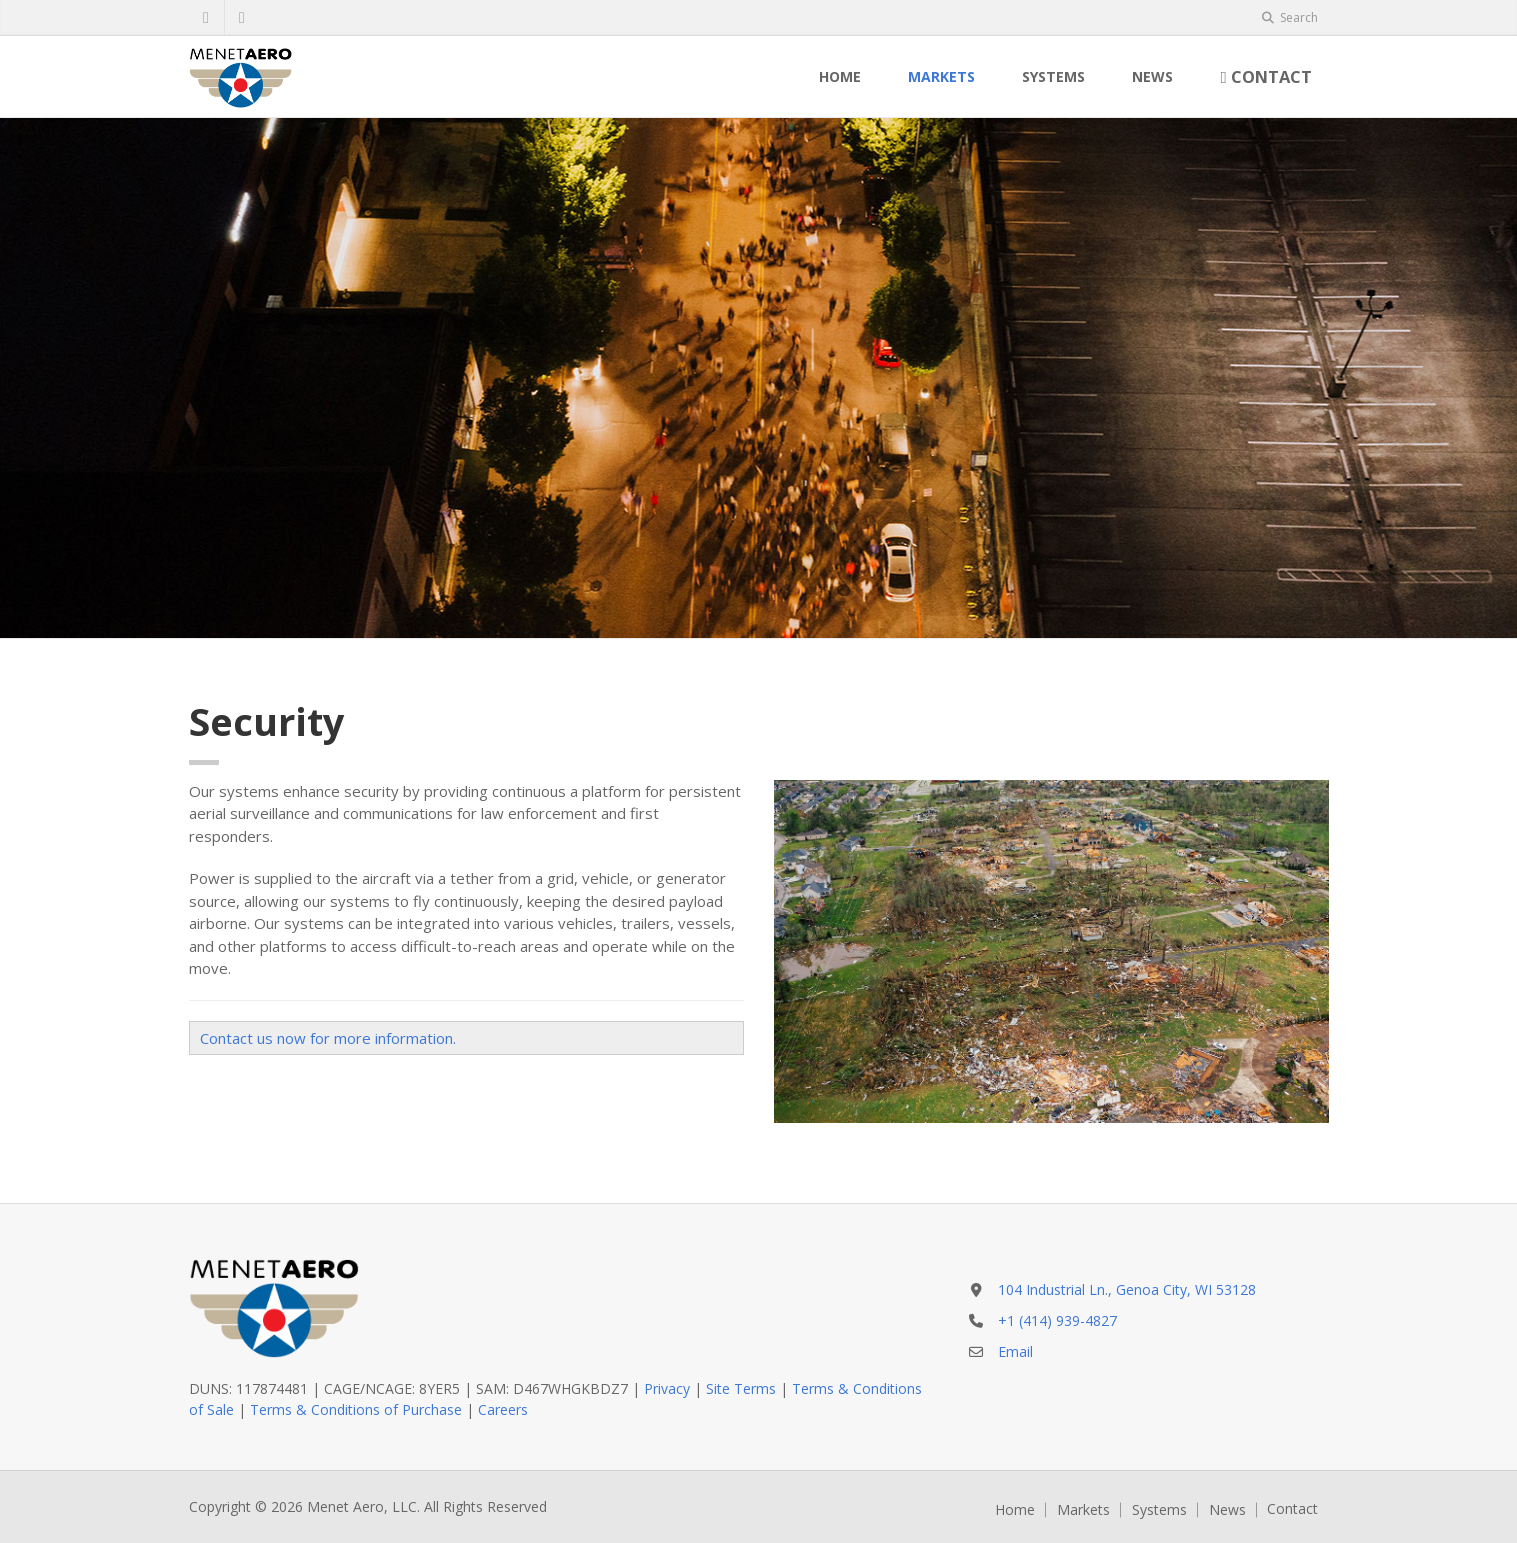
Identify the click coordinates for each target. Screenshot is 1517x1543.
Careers (503, 1409)
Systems (1053, 76)
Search (1290, 17)
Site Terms (741, 1388)
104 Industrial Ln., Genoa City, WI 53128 (1127, 1289)
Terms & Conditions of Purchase (356, 1409)
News (1152, 76)
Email (1015, 1351)
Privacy (667, 1388)
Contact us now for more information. (328, 1038)
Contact (1265, 76)
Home (840, 76)
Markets (941, 76)
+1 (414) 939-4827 (1057, 1320)
